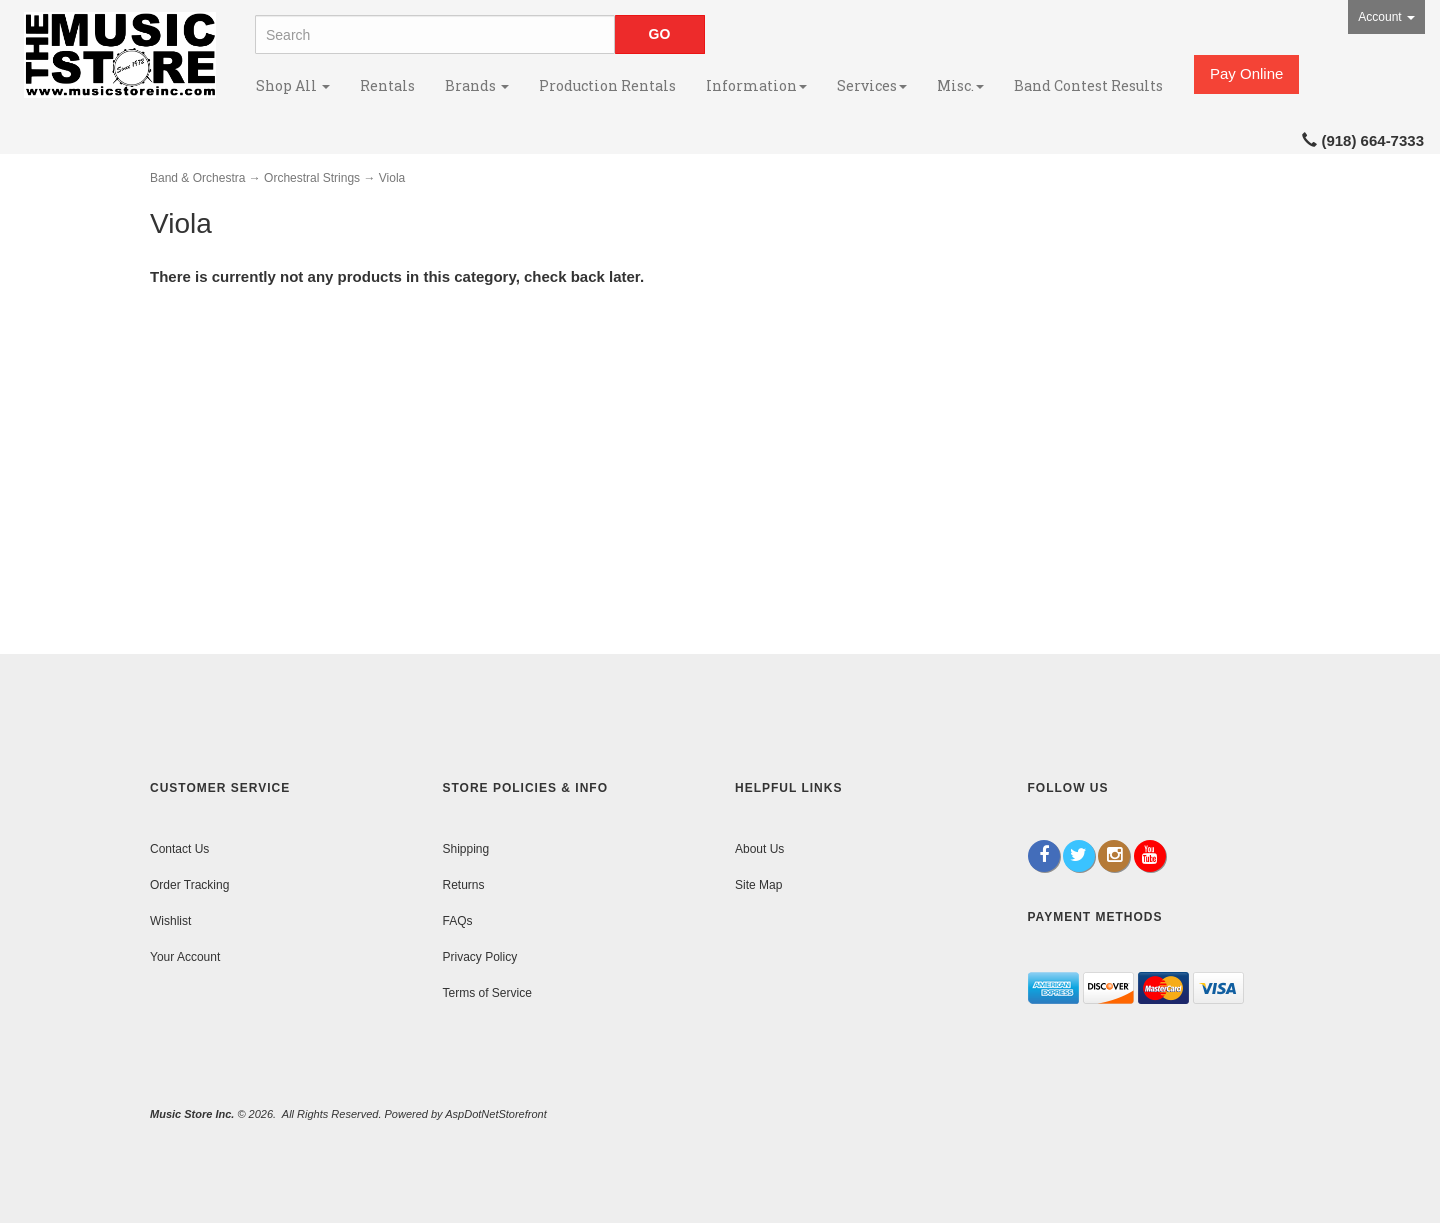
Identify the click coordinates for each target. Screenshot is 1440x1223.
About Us (759, 849)
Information (756, 85)
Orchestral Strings (312, 178)
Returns (464, 885)
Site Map (758, 885)
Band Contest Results (1088, 85)
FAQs (458, 921)
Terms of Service (487, 993)
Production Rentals (607, 85)
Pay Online (1246, 73)
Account (1386, 17)
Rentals (387, 85)
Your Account (185, 957)
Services (872, 85)
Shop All (293, 85)
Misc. (960, 85)
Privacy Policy (480, 957)
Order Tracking (189, 885)
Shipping (466, 849)
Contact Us (179, 849)
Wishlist (170, 921)
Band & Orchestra (197, 178)
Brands (477, 85)
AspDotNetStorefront (496, 1114)
